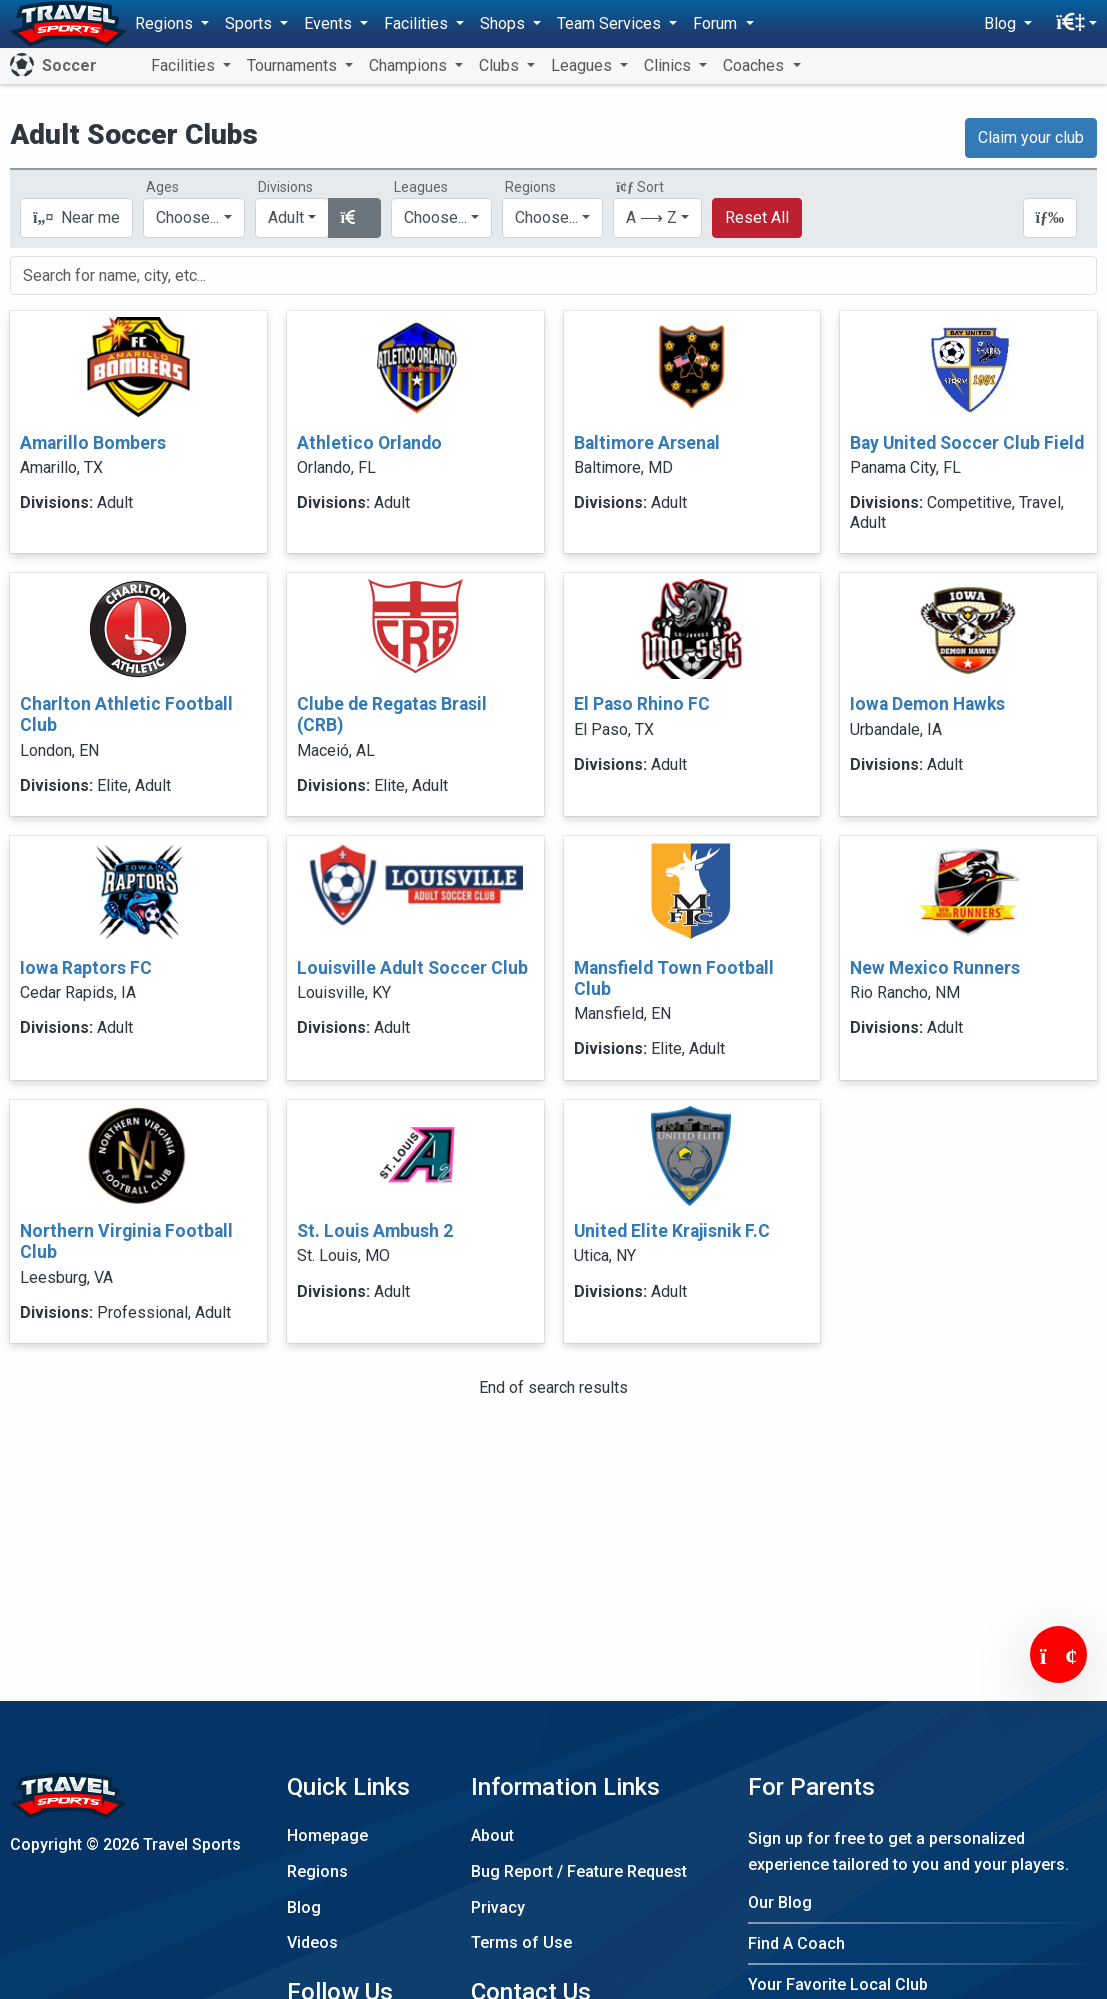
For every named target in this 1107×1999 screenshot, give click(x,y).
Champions (410, 65)
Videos (312, 1942)
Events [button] (330, 23)
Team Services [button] (611, 23)
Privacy (498, 1907)
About (492, 1835)
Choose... (546, 217)
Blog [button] (1002, 23)
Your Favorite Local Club (838, 1984)
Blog (304, 1907)
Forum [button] (717, 23)
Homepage (327, 1835)
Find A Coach (796, 1943)
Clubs (501, 65)
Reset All (757, 217)
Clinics (669, 65)
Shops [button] (504, 23)
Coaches (755, 65)
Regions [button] (166, 23)
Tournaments (294, 65)
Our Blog (780, 1902)
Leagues (583, 65)
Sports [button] (250, 23)
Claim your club (1031, 137)
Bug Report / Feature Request (579, 1871)
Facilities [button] (418, 23)
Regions (317, 1871)
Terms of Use (521, 1942)
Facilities (185, 65)
